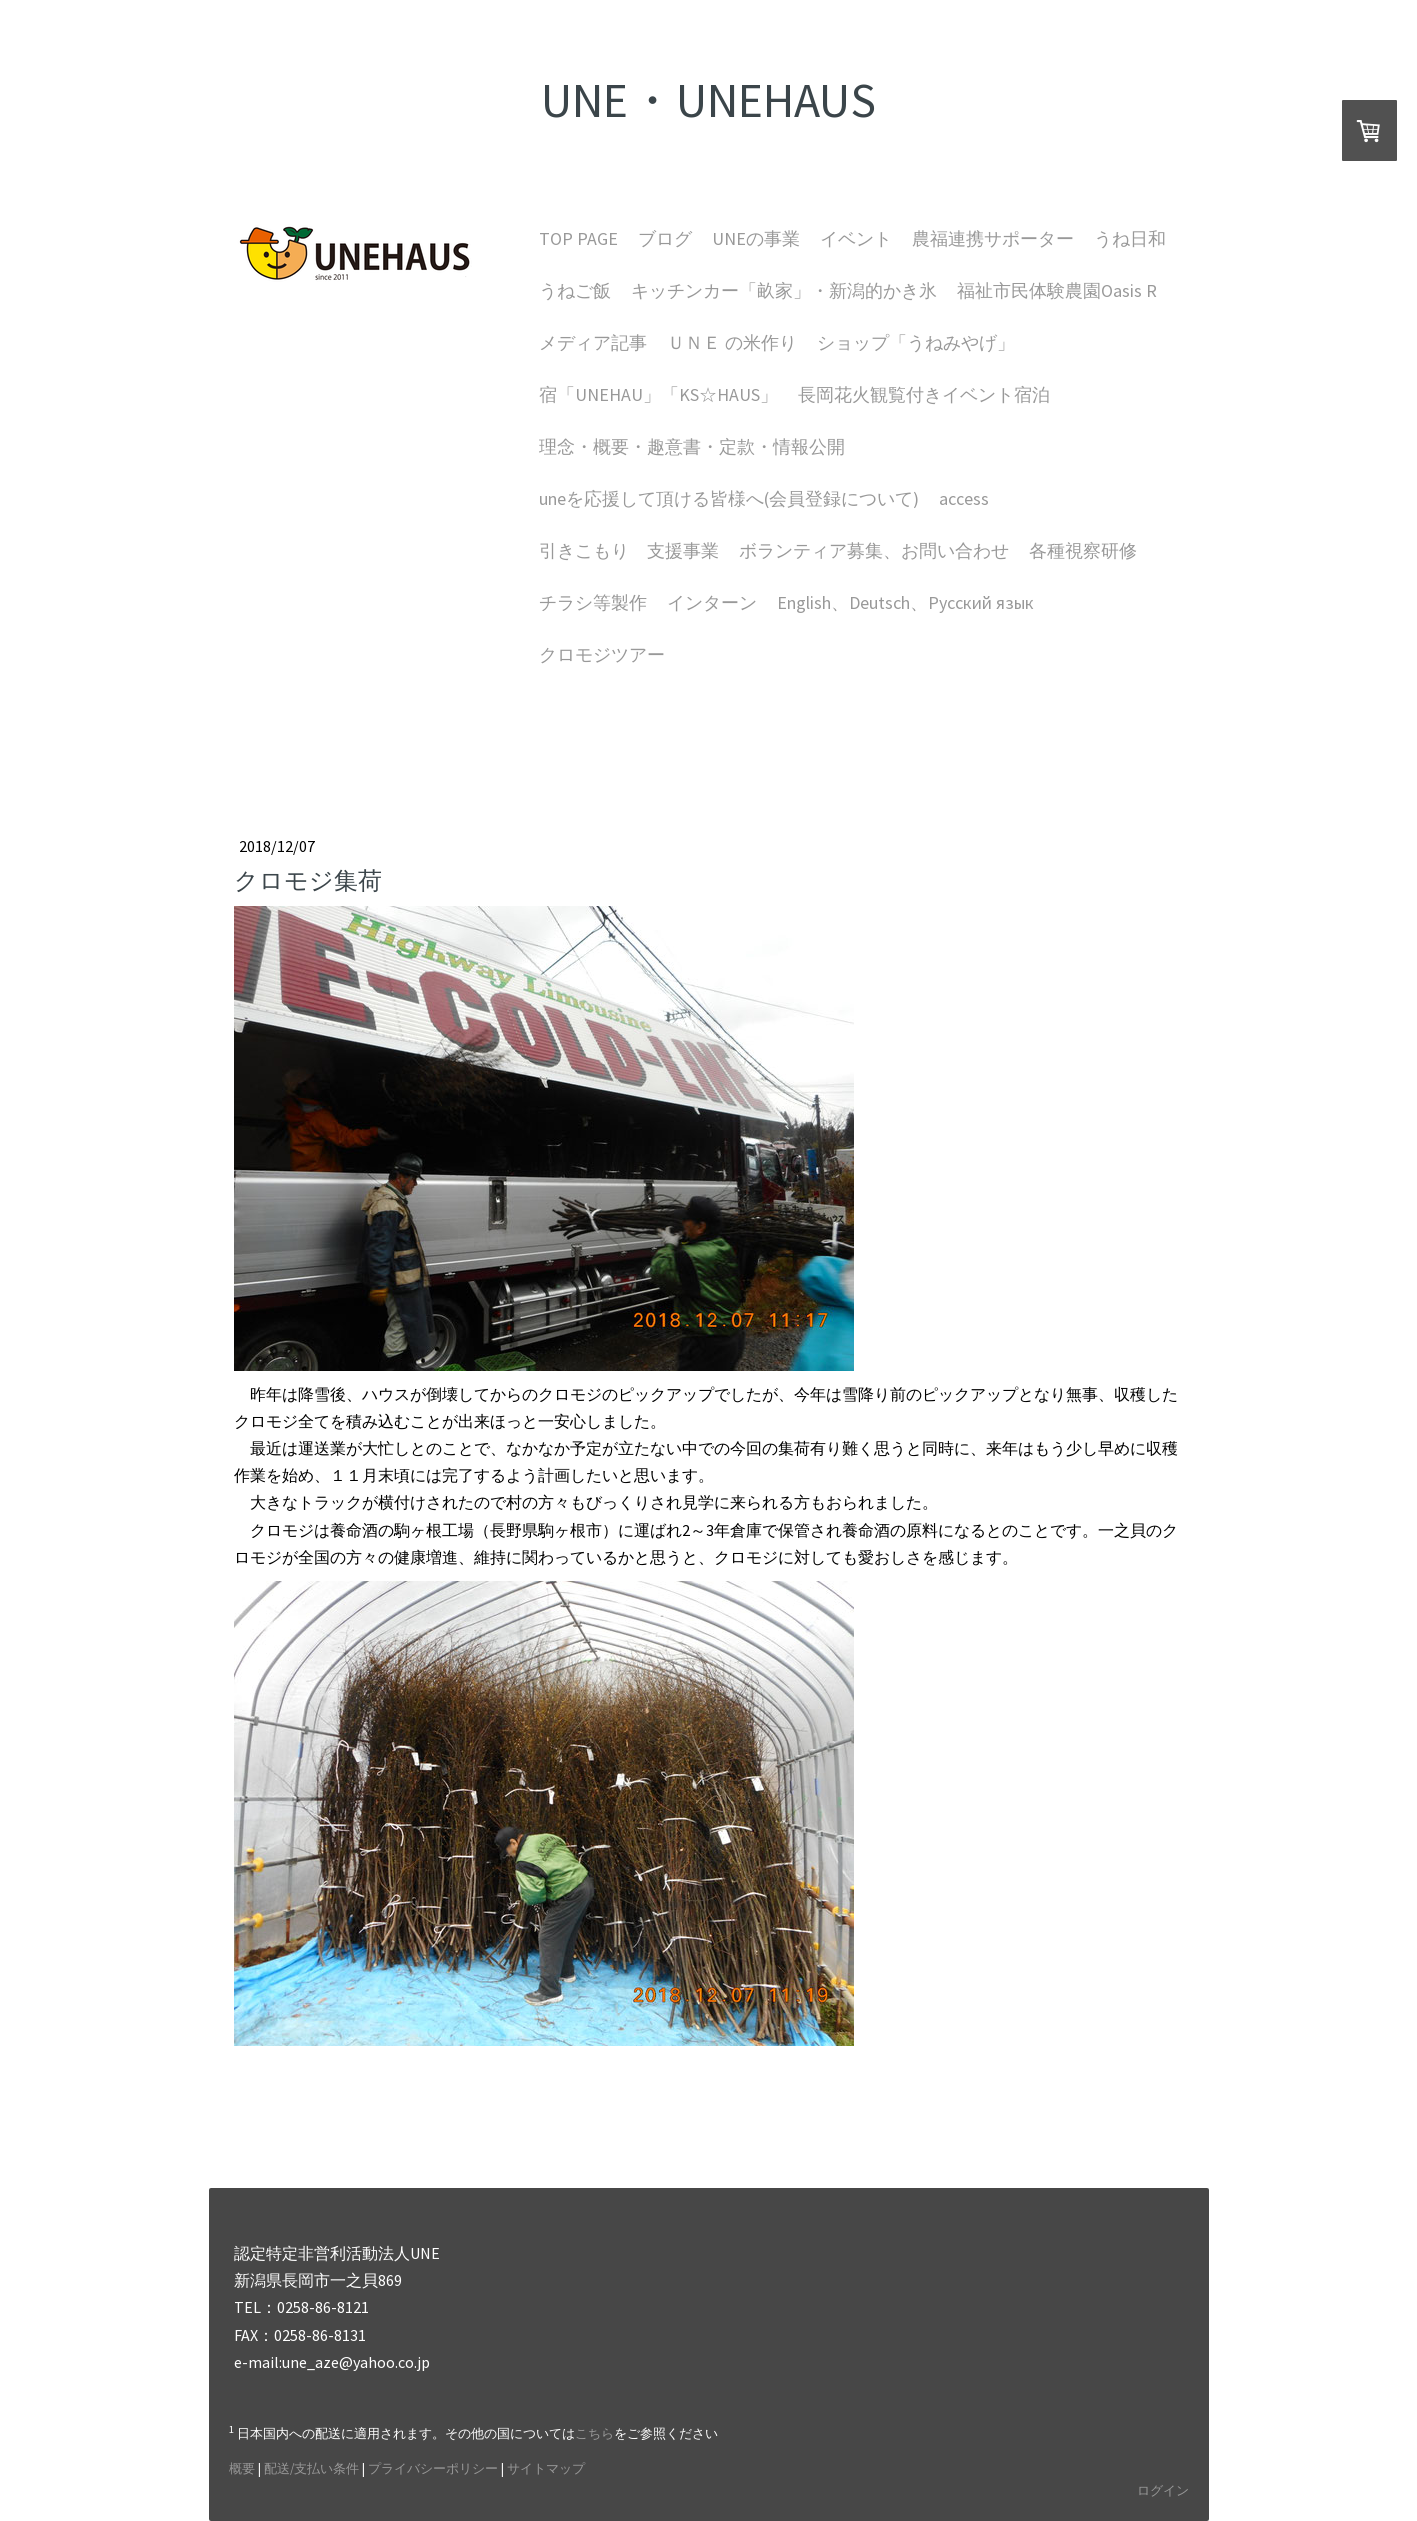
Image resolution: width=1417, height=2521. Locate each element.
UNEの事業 (756, 238)
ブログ (665, 238)
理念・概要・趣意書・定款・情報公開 (692, 446)
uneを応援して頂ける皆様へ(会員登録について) (729, 498)
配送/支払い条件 (311, 2468)
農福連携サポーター (993, 238)
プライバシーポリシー (433, 2468)
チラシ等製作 (593, 602)
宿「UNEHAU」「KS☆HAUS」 (658, 394)
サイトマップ (546, 2468)
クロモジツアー (602, 654)
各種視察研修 (1083, 550)
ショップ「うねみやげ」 (916, 342)
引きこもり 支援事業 (629, 550)
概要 (242, 2468)
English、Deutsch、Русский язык (905, 602)
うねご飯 (575, 290)
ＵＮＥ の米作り (732, 342)
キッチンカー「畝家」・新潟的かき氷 (784, 290)
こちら (594, 2433)
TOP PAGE (578, 238)
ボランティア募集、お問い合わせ (874, 550)
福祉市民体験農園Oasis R (1057, 290)
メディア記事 (593, 342)
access (964, 498)
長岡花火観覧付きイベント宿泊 (924, 394)
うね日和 (1130, 238)
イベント (856, 238)
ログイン (1163, 2490)
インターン (712, 602)
